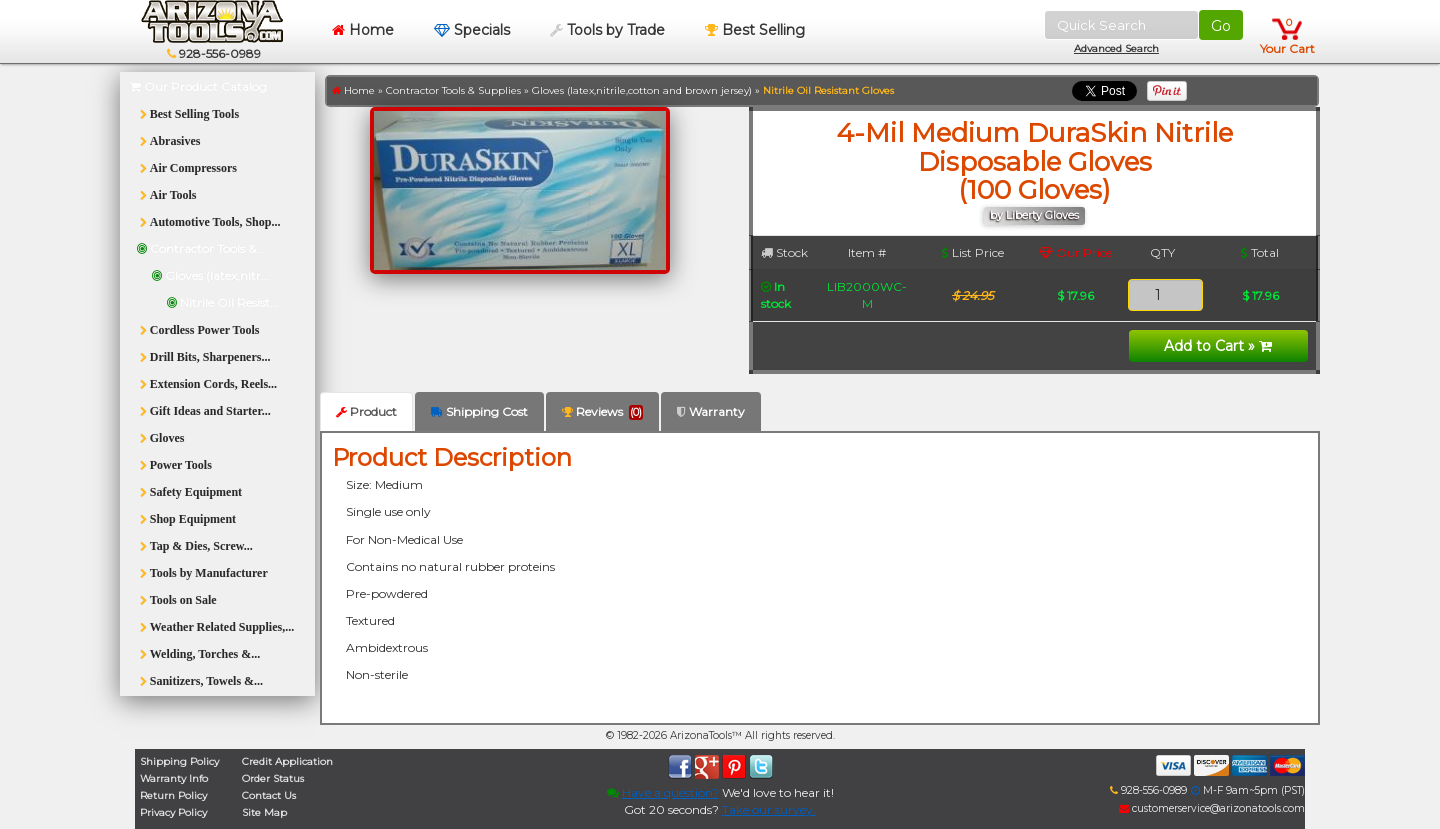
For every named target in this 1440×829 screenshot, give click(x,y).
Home (363, 30)
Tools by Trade (607, 30)
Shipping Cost (479, 411)
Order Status (273, 778)
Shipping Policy (179, 761)
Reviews (602, 412)
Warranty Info (174, 778)
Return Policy (173, 795)
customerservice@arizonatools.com (1212, 808)
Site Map (264, 812)
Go (1221, 26)
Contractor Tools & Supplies (453, 90)
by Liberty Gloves (1034, 215)
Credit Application (287, 761)
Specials (472, 30)
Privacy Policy (173, 812)
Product (366, 411)
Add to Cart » (1218, 346)
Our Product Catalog (198, 86)
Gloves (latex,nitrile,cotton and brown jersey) (642, 90)
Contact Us (269, 795)
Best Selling (755, 30)
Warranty (711, 411)
